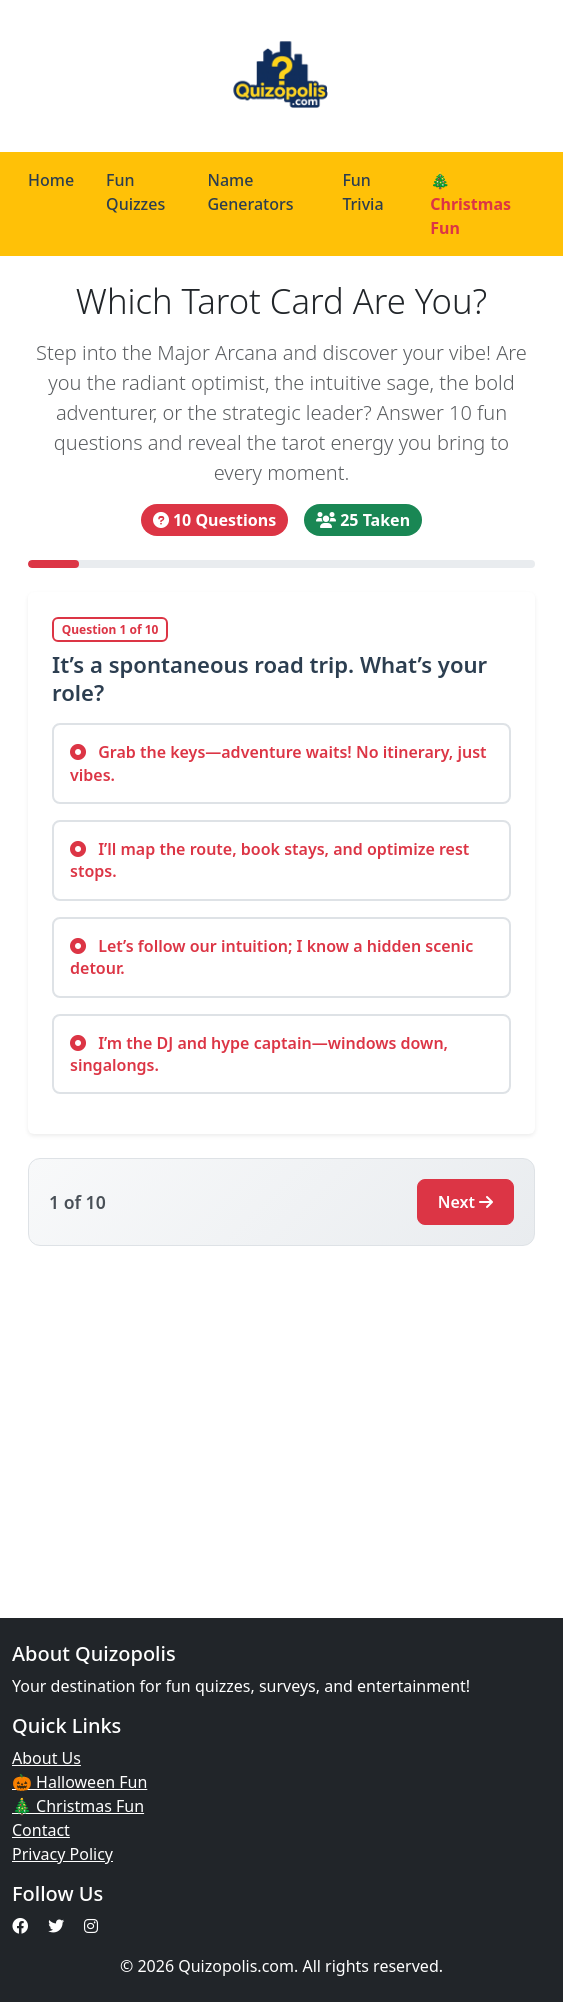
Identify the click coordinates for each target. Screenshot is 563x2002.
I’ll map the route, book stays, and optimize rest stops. (269, 860)
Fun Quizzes (135, 192)
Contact (41, 1830)
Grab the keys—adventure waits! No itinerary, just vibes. (278, 763)
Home (51, 180)
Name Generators (250, 192)
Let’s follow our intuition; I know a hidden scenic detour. (271, 957)
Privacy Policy (62, 1854)
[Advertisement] (281, 1420)
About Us (46, 1758)
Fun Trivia (362, 192)
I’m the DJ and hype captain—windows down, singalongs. (259, 1054)
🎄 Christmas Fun (470, 204)
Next (465, 1202)
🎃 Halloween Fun (79, 1782)
